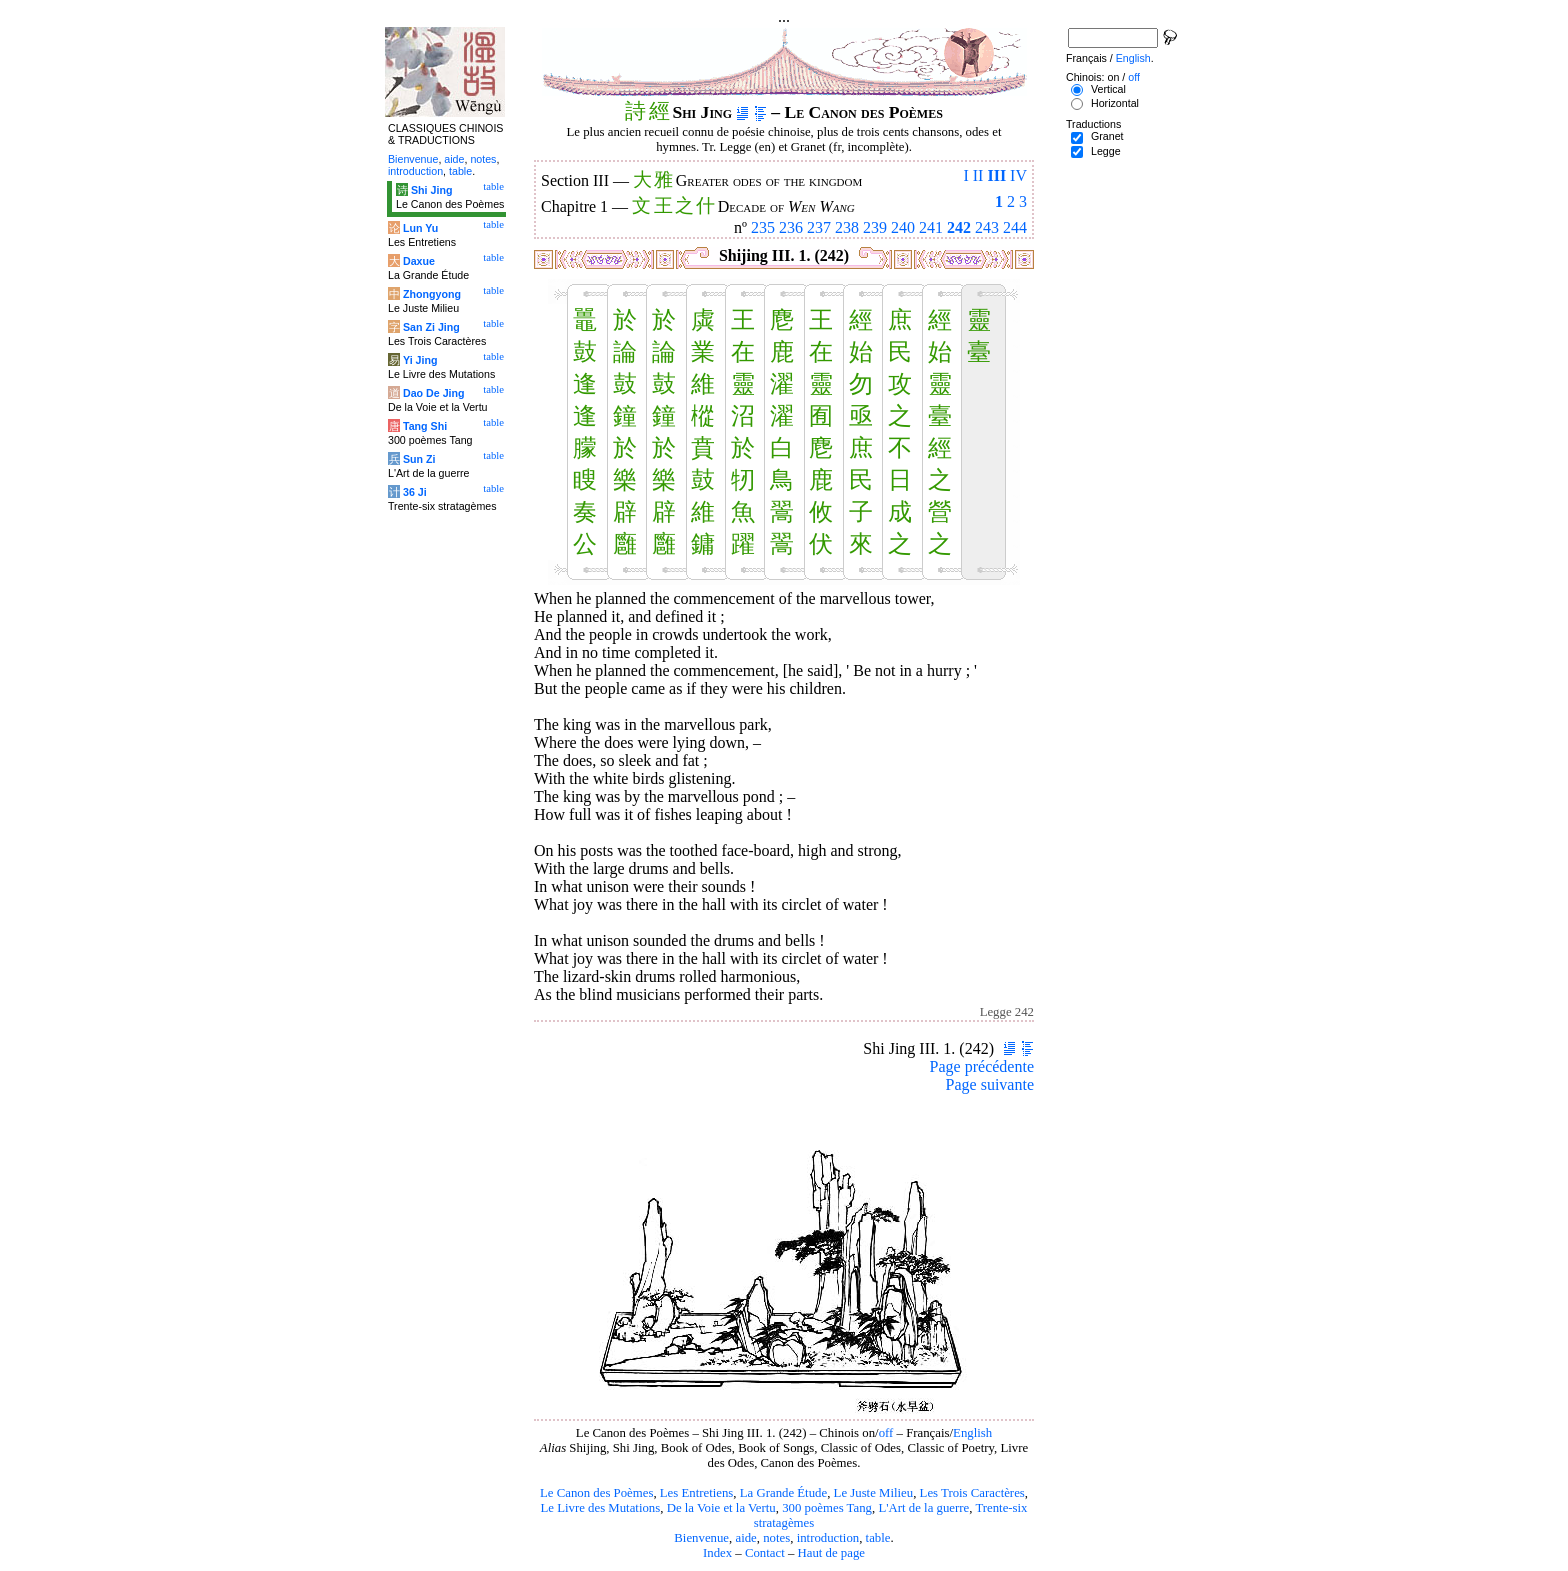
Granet (1107, 136)
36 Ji (415, 492)
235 (763, 227)
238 (847, 227)
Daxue (419, 261)
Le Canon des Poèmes (596, 1493)
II (978, 175)
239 (875, 227)
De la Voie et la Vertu (721, 1508)
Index (717, 1553)
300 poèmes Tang (827, 1508)
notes (776, 1538)
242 (959, 227)
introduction (828, 1538)
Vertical (1108, 89)
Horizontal (1115, 103)
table (878, 1538)
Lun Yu (420, 228)
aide (745, 1538)
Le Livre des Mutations (600, 1508)
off (886, 1433)
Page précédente (982, 1066)
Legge (1106, 151)
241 (931, 227)
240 (903, 227)
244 (1015, 227)
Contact (765, 1553)
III (996, 175)
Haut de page (832, 1553)
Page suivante (990, 1084)
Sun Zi (419, 459)
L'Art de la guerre (923, 1508)
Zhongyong (432, 294)
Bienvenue (701, 1538)
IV (1018, 175)
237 (819, 227)
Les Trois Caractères (972, 1493)
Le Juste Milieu (874, 1493)
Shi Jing (431, 190)
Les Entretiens (697, 1493)
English (972, 1433)
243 (987, 227)
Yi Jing (420, 360)
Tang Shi (425, 426)
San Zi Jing (431, 327)
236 (791, 227)
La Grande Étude (783, 1493)
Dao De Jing (434, 393)
